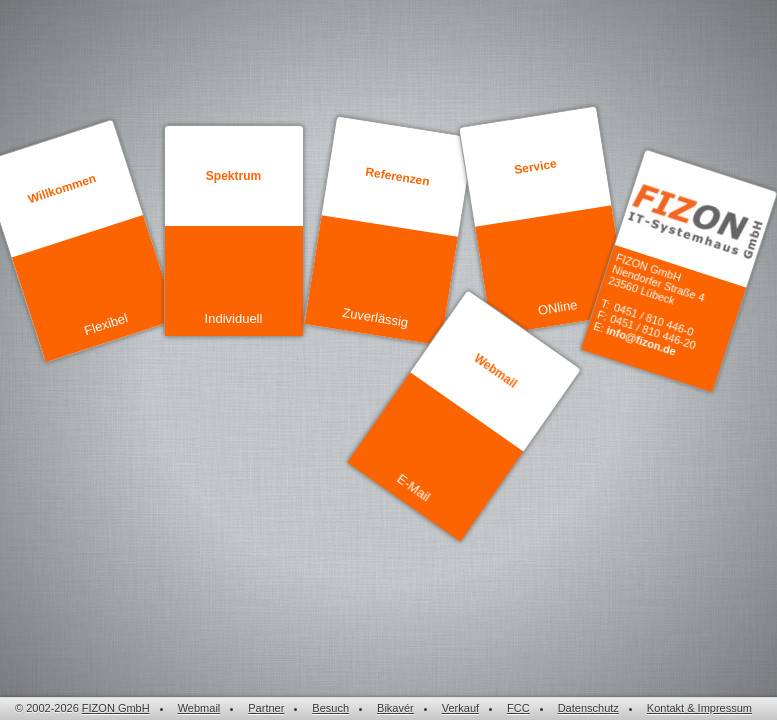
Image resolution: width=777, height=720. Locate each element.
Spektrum (233, 176)
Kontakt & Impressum (699, 708)
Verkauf (460, 708)
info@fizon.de (640, 341)
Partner (266, 708)
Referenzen (397, 177)
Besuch (330, 708)
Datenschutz (588, 708)
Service (535, 166)
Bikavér (395, 708)
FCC (518, 708)
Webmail (495, 371)
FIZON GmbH (116, 708)
